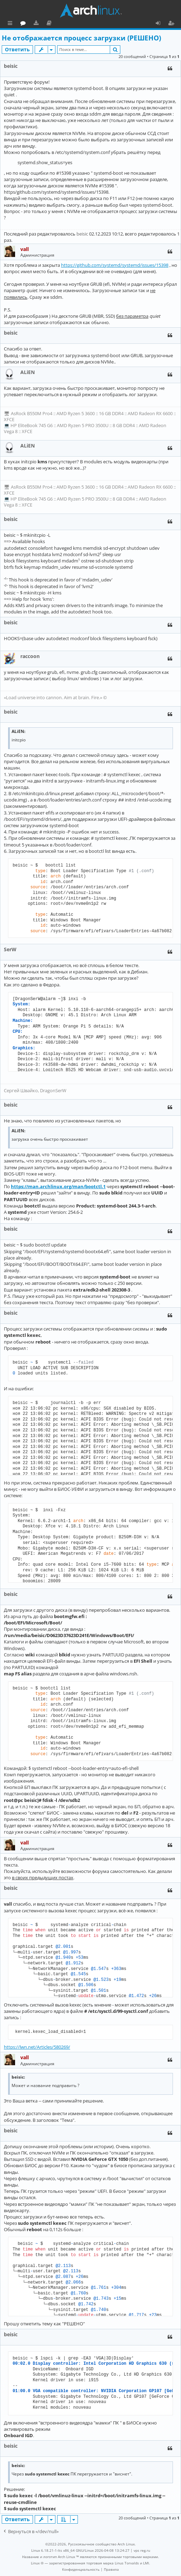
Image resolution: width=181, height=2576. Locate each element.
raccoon (30, 656)
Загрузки (67, 24)
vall (24, 249)
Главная (31, 23)
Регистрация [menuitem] (172, 24)
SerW (10, 949)
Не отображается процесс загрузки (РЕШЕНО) (81, 38)
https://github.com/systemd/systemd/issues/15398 (114, 265)
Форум (55, 24)
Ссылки (11, 24)
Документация (80, 24)
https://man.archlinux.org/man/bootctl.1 (58, 1186)
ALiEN (27, 372)
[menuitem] (81, 2569)
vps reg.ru (142, 2550)
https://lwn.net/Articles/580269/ (37, 2047)
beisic (11, 66)
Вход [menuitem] (160, 24)
